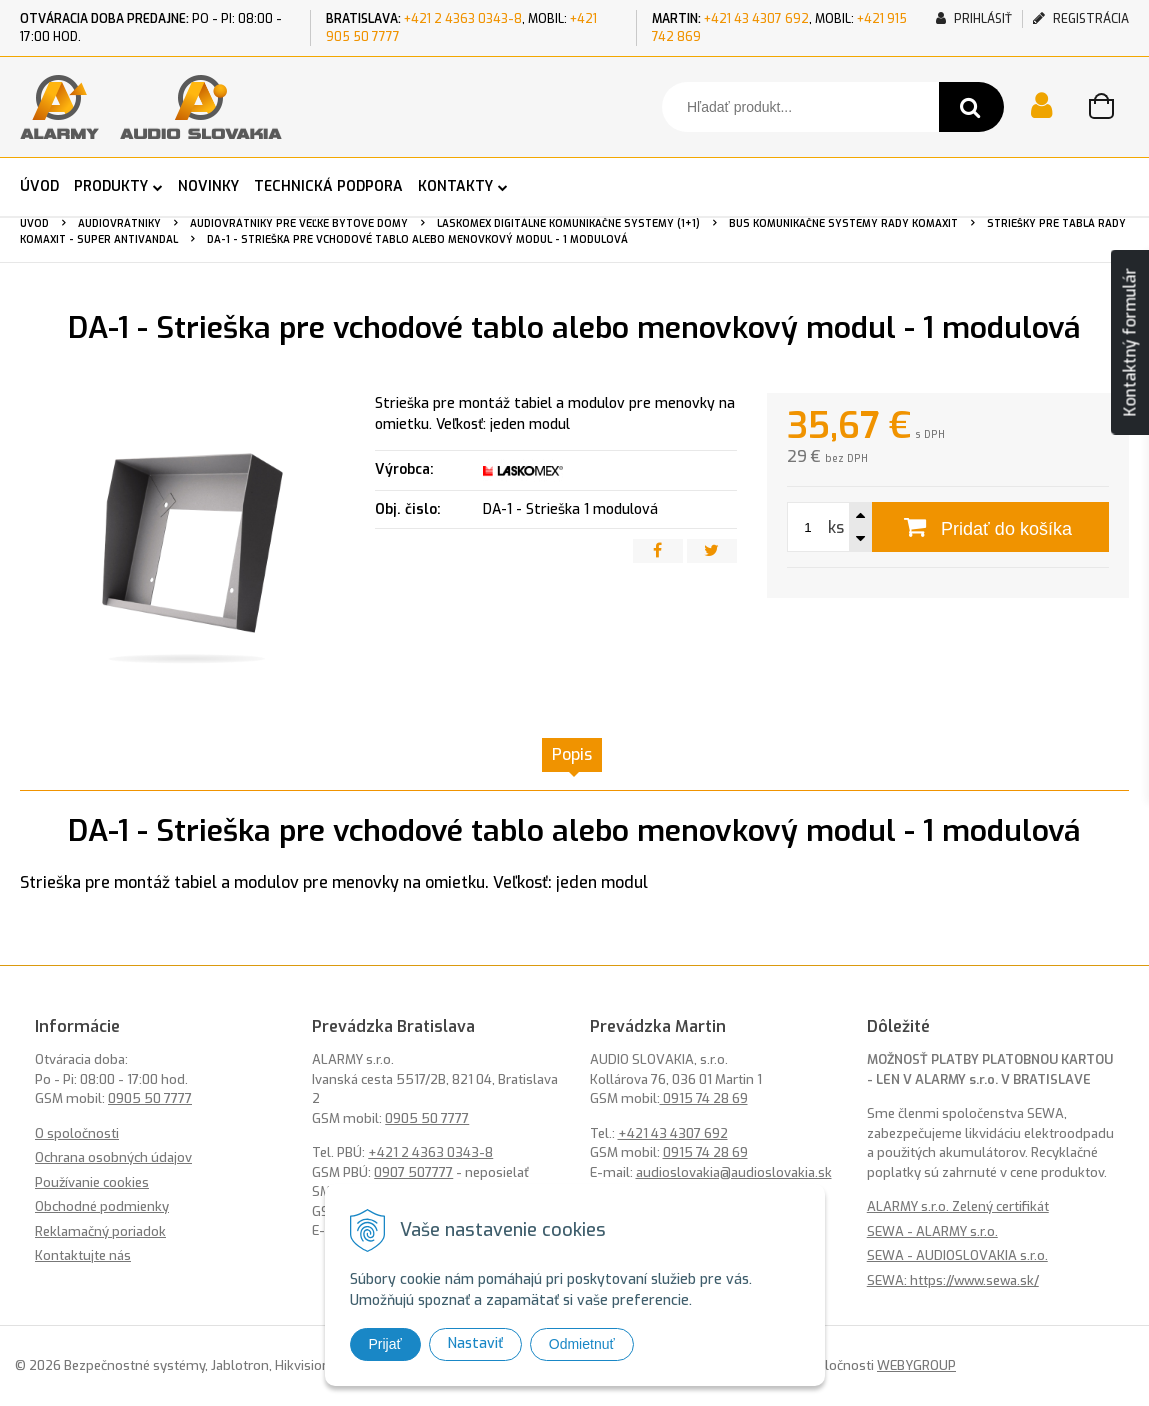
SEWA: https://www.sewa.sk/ (953, 1280)
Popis (572, 754)
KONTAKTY (455, 186)
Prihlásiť (974, 19)
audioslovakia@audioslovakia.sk (734, 1172)
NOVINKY (208, 186)
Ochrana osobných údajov (113, 1157)
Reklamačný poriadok (100, 1231)
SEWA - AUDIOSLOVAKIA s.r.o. (957, 1255)
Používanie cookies (92, 1182)
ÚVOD (39, 186)
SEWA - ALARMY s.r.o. (932, 1231)
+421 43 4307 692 (756, 19)
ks (836, 527)
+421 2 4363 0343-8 (463, 19)
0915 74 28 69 (704, 1098)
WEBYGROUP (916, 1365)
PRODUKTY (111, 186)
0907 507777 (413, 1172)
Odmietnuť (582, 1344)
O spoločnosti (77, 1133)
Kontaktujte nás (83, 1255)
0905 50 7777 (150, 1098)
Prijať (385, 1344)
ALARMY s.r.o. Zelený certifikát (958, 1206)
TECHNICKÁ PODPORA (328, 186)
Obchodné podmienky (102, 1206)
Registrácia (1081, 19)
